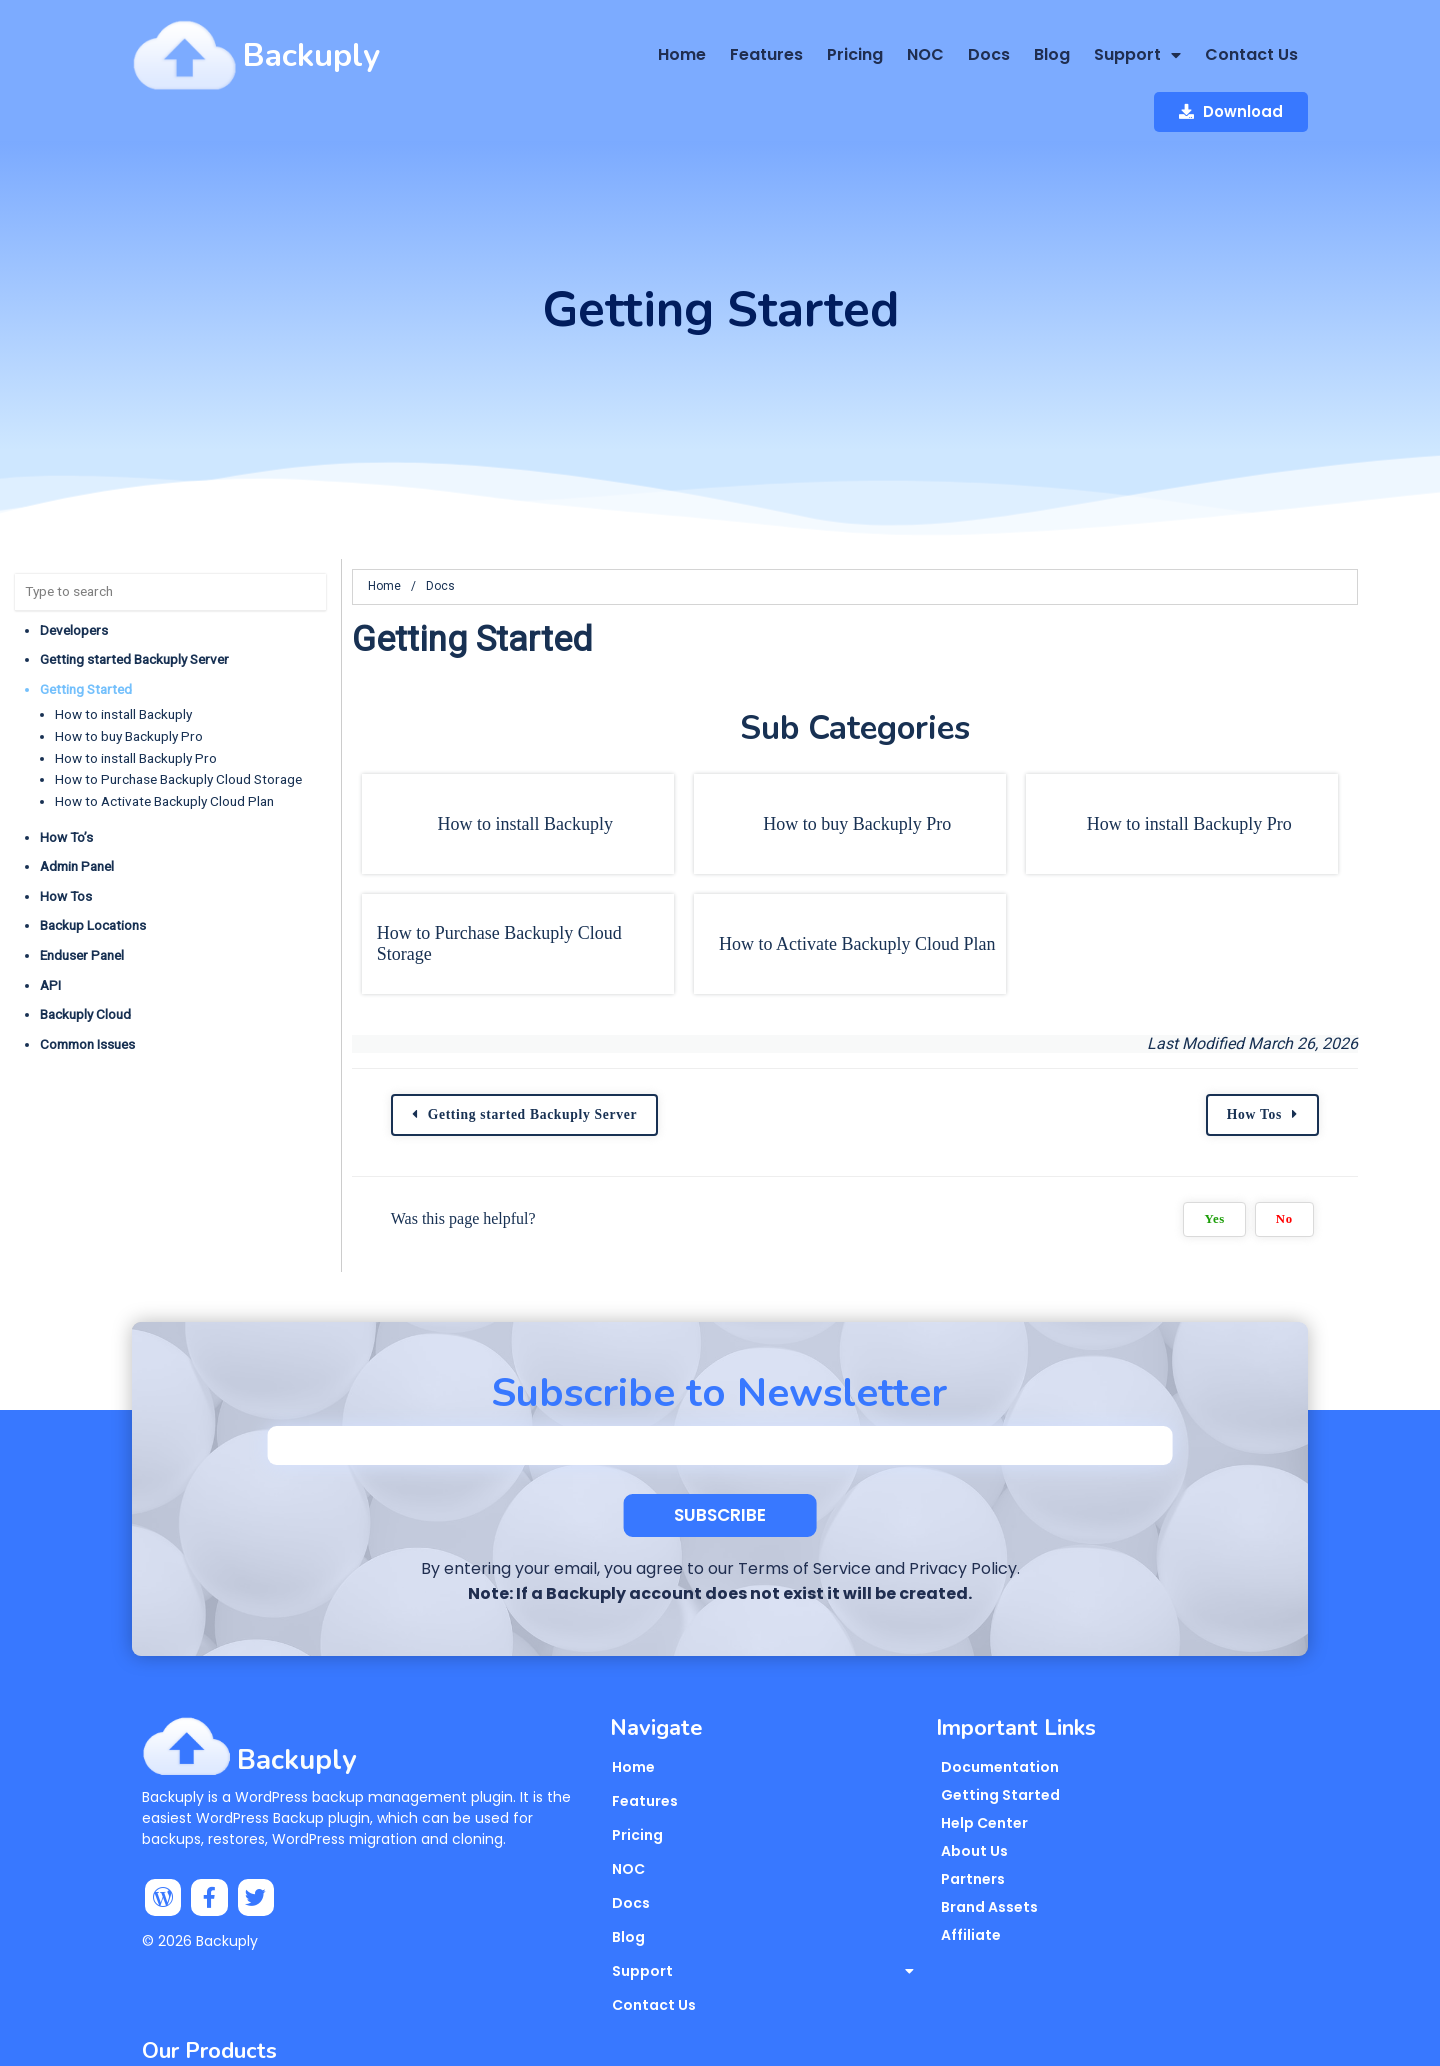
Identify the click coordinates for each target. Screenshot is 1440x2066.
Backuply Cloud (85, 955)
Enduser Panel (82, 896)
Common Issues (87, 985)
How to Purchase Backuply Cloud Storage (178, 720)
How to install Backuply (123, 655)
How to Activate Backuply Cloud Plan (164, 742)
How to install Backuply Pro (136, 698)
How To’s (66, 777)
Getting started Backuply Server (134, 600)
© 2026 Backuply (200, 1892)
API (50, 925)
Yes (1287, 1160)
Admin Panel (77, 807)
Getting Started (86, 630)
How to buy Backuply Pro (129, 677)
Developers (74, 570)
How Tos (66, 837)
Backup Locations (93, 866)
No (1356, 1160)
